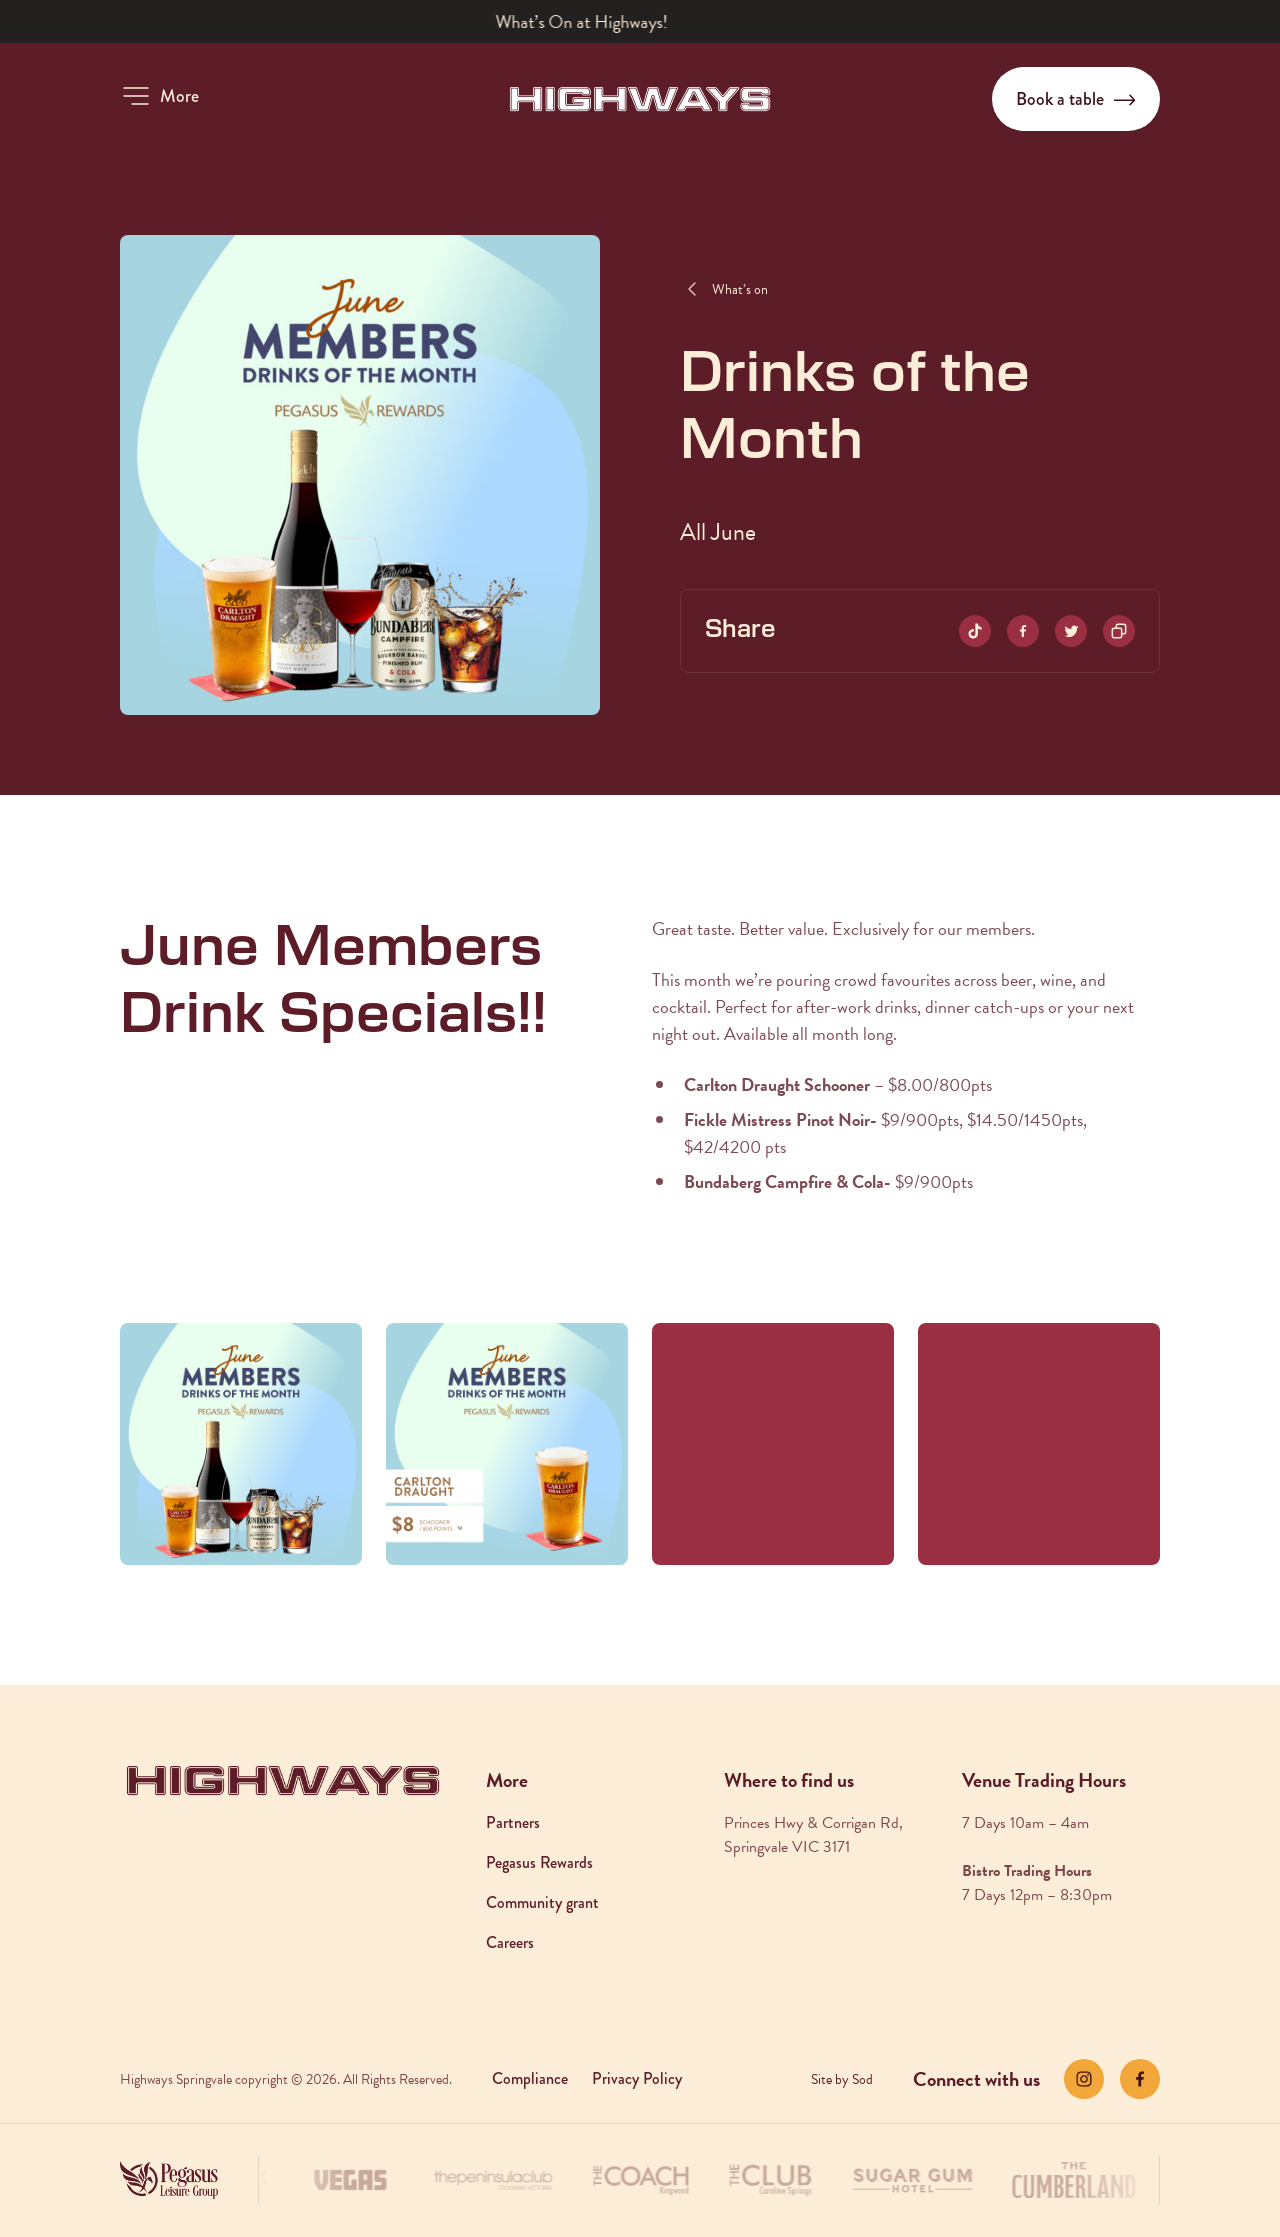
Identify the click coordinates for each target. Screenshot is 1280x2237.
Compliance (530, 2078)
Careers (510, 1942)
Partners (513, 1822)
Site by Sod (842, 2079)
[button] (159, 96)
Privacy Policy (637, 2078)
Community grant (542, 1902)
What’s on (740, 289)
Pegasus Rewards (539, 1862)
